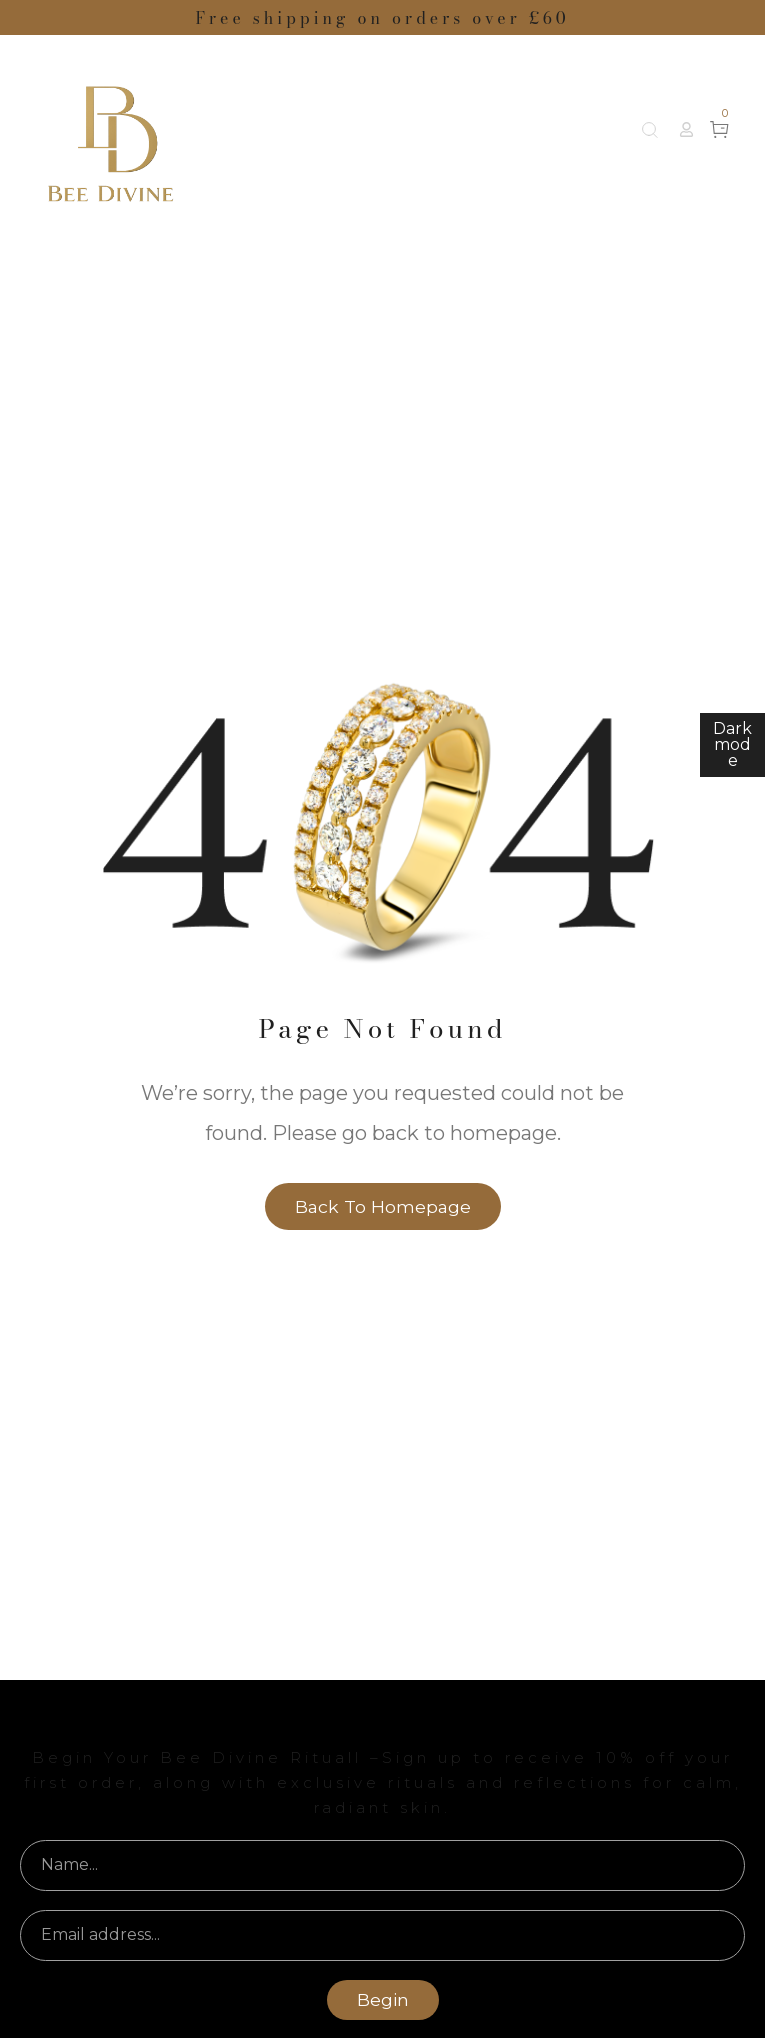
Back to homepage (383, 1206)
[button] (686, 129)
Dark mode (732, 744)
